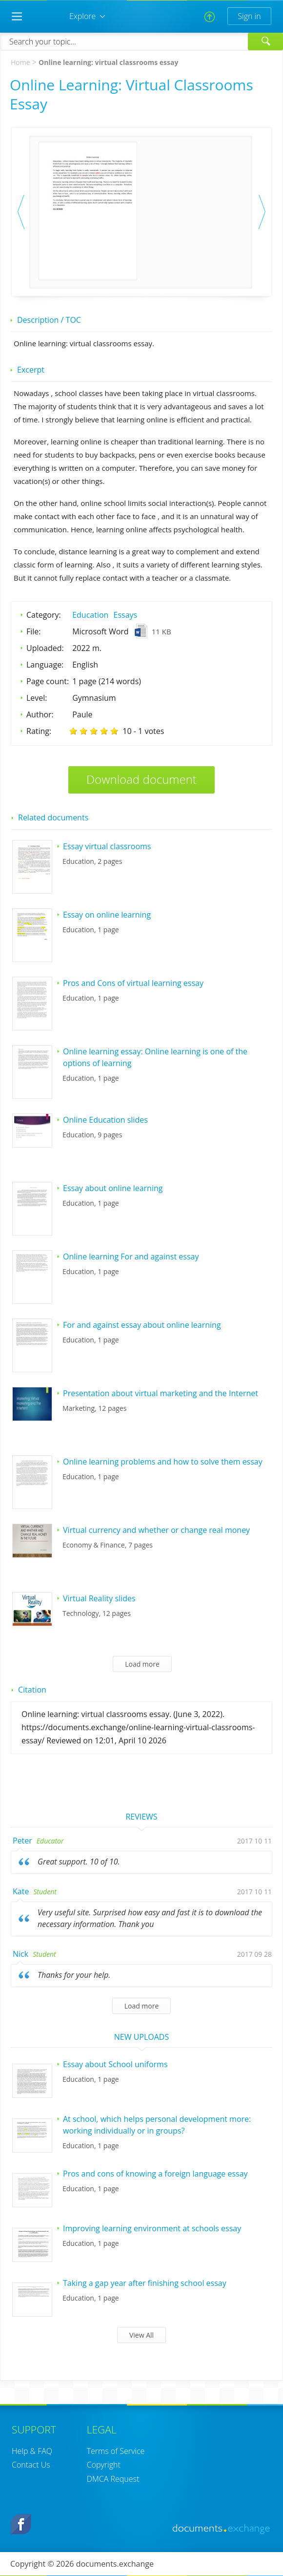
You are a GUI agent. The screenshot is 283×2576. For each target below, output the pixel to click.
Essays (126, 614)
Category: (43, 615)
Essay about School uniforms (115, 2064)
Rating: (38, 731)
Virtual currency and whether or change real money (156, 1530)
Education (90, 614)
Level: (36, 698)
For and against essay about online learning (142, 1324)
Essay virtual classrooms (107, 846)
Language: (44, 665)
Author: (40, 714)
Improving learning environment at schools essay (152, 2228)
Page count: (47, 681)
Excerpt (30, 369)
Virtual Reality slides (99, 1598)
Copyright (104, 2464)
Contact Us (31, 2464)
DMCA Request (113, 2478)
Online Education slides (105, 1119)
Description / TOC (49, 319)
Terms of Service (116, 2451)
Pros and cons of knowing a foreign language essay (155, 2173)
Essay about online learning (112, 1188)
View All (141, 2335)
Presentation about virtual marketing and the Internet (160, 1393)
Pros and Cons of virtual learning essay (133, 983)
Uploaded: (45, 648)
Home (20, 62)
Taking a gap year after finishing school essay (144, 2283)
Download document (141, 779)
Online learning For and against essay (131, 1256)
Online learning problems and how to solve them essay (163, 1461)
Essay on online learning (107, 914)
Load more (142, 1664)
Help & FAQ (32, 2451)
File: (33, 631)
